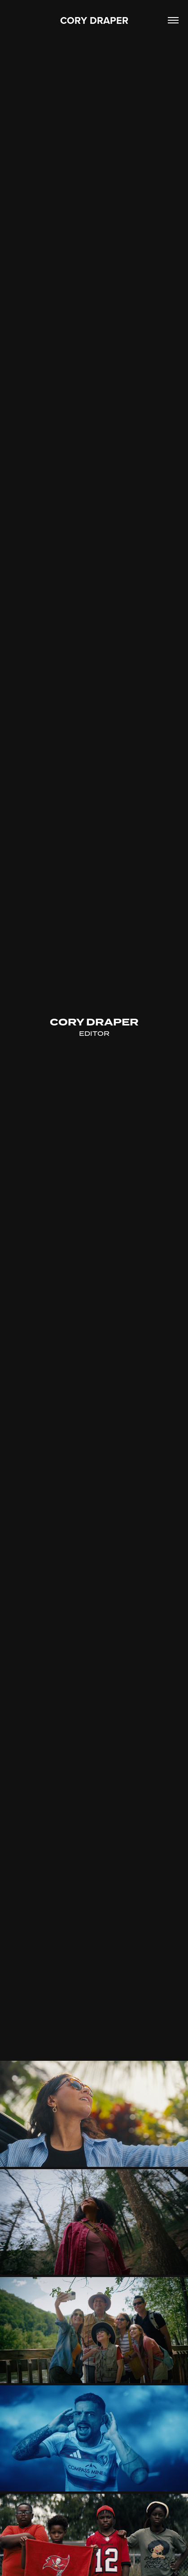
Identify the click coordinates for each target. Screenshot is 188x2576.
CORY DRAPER (94, 20)
